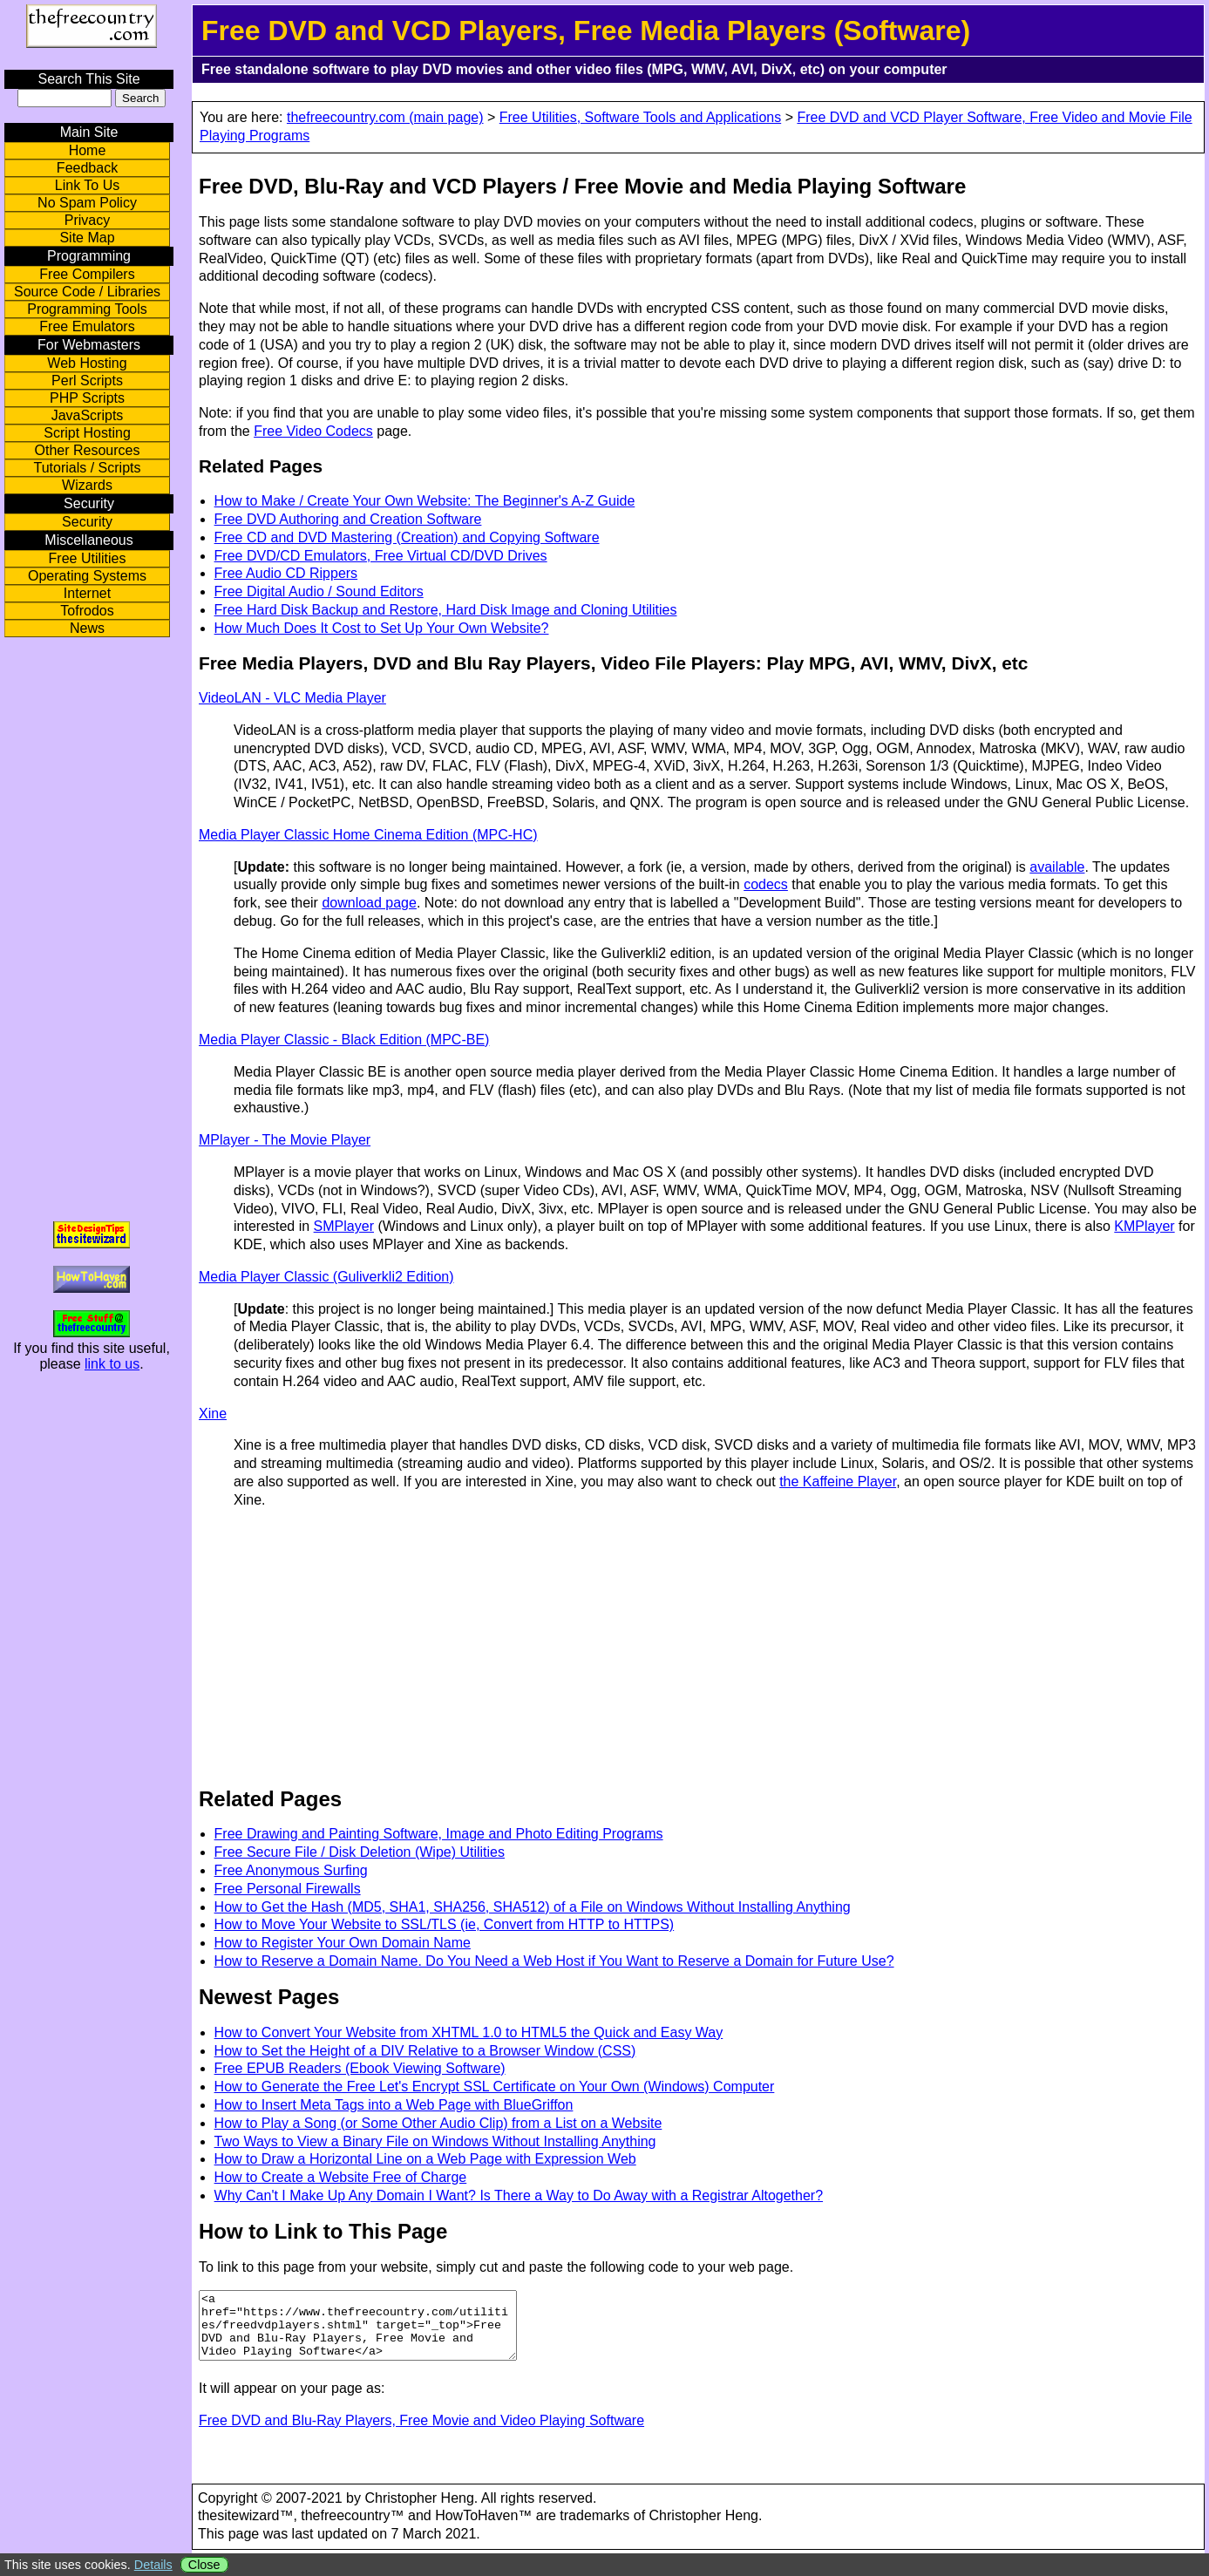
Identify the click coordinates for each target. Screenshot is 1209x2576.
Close (204, 2565)
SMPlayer (344, 1226)
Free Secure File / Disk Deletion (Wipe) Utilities (359, 1852)
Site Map (86, 237)
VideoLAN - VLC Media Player (292, 697)
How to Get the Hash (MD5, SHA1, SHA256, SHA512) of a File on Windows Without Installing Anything (532, 1907)
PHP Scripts (87, 398)
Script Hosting (87, 432)
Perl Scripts (87, 380)
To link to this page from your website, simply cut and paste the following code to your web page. (496, 2267)
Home (87, 150)
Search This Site (88, 78)
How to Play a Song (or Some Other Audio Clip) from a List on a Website (438, 2123)
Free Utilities (87, 558)
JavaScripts (87, 415)
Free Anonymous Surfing (291, 1870)
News (87, 628)
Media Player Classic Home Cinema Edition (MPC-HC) (368, 834)
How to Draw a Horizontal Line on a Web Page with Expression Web (425, 2158)
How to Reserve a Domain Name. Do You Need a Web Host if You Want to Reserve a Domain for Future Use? (554, 1961)
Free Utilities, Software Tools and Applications (640, 117)
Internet (87, 593)
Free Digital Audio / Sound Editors (319, 591)
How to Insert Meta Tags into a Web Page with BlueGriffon (394, 2104)
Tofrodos (86, 610)
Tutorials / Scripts (87, 467)
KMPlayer (1144, 1226)
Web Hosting (86, 363)
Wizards (87, 485)
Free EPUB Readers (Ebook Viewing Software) (360, 2068)
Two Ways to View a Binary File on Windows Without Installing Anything (435, 2141)
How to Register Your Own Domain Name (342, 1942)
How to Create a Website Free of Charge (340, 2177)
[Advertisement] (352, 1646)
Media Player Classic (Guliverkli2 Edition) (326, 1276)
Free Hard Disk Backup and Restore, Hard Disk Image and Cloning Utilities (445, 609)
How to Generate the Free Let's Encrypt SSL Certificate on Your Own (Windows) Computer (494, 2086)
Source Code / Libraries (87, 291)
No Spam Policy (87, 202)
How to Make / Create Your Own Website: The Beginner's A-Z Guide (424, 500)
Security (87, 521)
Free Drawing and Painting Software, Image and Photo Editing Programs (438, 1833)
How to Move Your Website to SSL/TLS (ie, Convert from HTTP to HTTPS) (444, 1924)
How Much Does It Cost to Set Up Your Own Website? (381, 628)
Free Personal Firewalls (287, 1888)
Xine (213, 1413)
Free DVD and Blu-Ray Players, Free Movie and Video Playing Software (421, 2433)
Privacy (87, 220)
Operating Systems (87, 575)
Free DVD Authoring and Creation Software (348, 519)
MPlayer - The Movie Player (284, 1139)
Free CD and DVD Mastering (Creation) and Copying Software (407, 537)
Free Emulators (86, 326)
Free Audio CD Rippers (286, 573)
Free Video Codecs (313, 431)
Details (153, 2565)
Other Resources (87, 450)
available (1056, 867)
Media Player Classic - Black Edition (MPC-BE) (344, 1039)
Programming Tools (87, 309)
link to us (112, 1363)
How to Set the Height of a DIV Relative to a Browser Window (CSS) (425, 2050)
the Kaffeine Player (837, 1481)
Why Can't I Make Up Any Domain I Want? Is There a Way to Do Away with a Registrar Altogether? (518, 2195)
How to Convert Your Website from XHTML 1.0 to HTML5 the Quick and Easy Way (468, 2032)
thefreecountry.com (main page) (385, 117)
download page (369, 902)
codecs (766, 884)
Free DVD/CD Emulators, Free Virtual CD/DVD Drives (380, 555)
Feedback (87, 167)
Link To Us (87, 185)
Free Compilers (86, 274)
